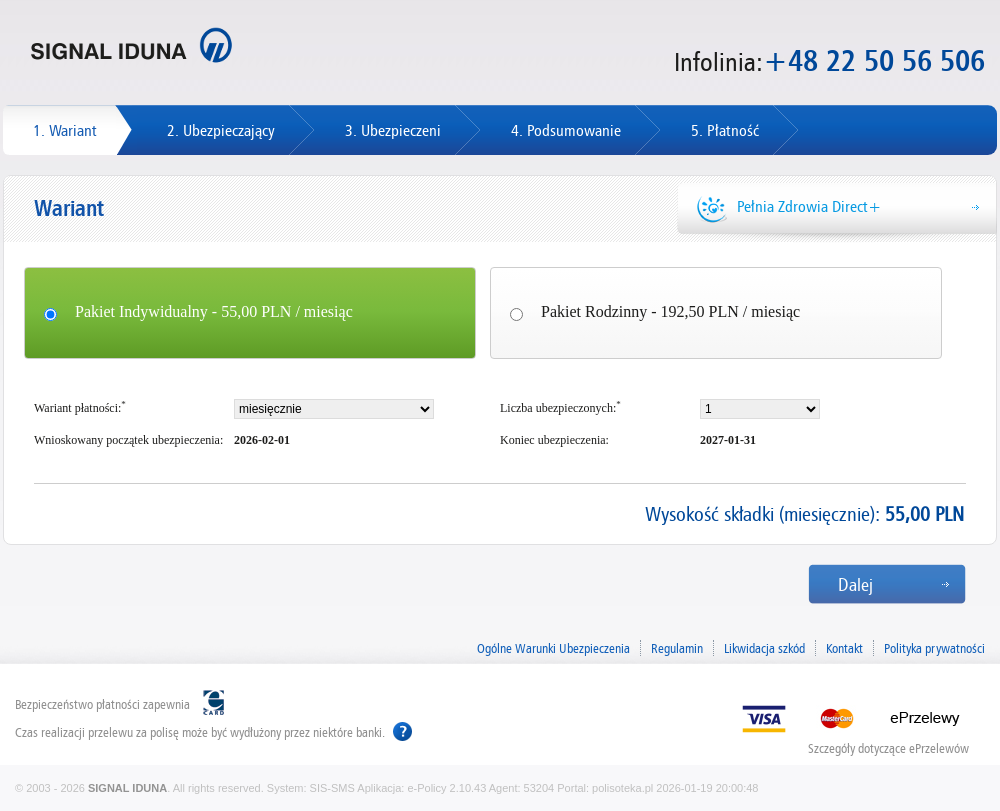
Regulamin (677, 648)
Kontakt (844, 648)
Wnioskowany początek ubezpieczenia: (128, 440)
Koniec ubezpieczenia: (554, 440)
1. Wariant (65, 130)
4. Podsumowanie (566, 130)
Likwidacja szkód (764, 648)
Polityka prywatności (934, 648)
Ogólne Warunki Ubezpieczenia (553, 648)
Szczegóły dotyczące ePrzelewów (888, 746)
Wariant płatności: (80, 407)
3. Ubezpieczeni (393, 130)
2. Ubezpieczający (221, 130)
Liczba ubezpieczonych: (560, 407)
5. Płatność (725, 130)
